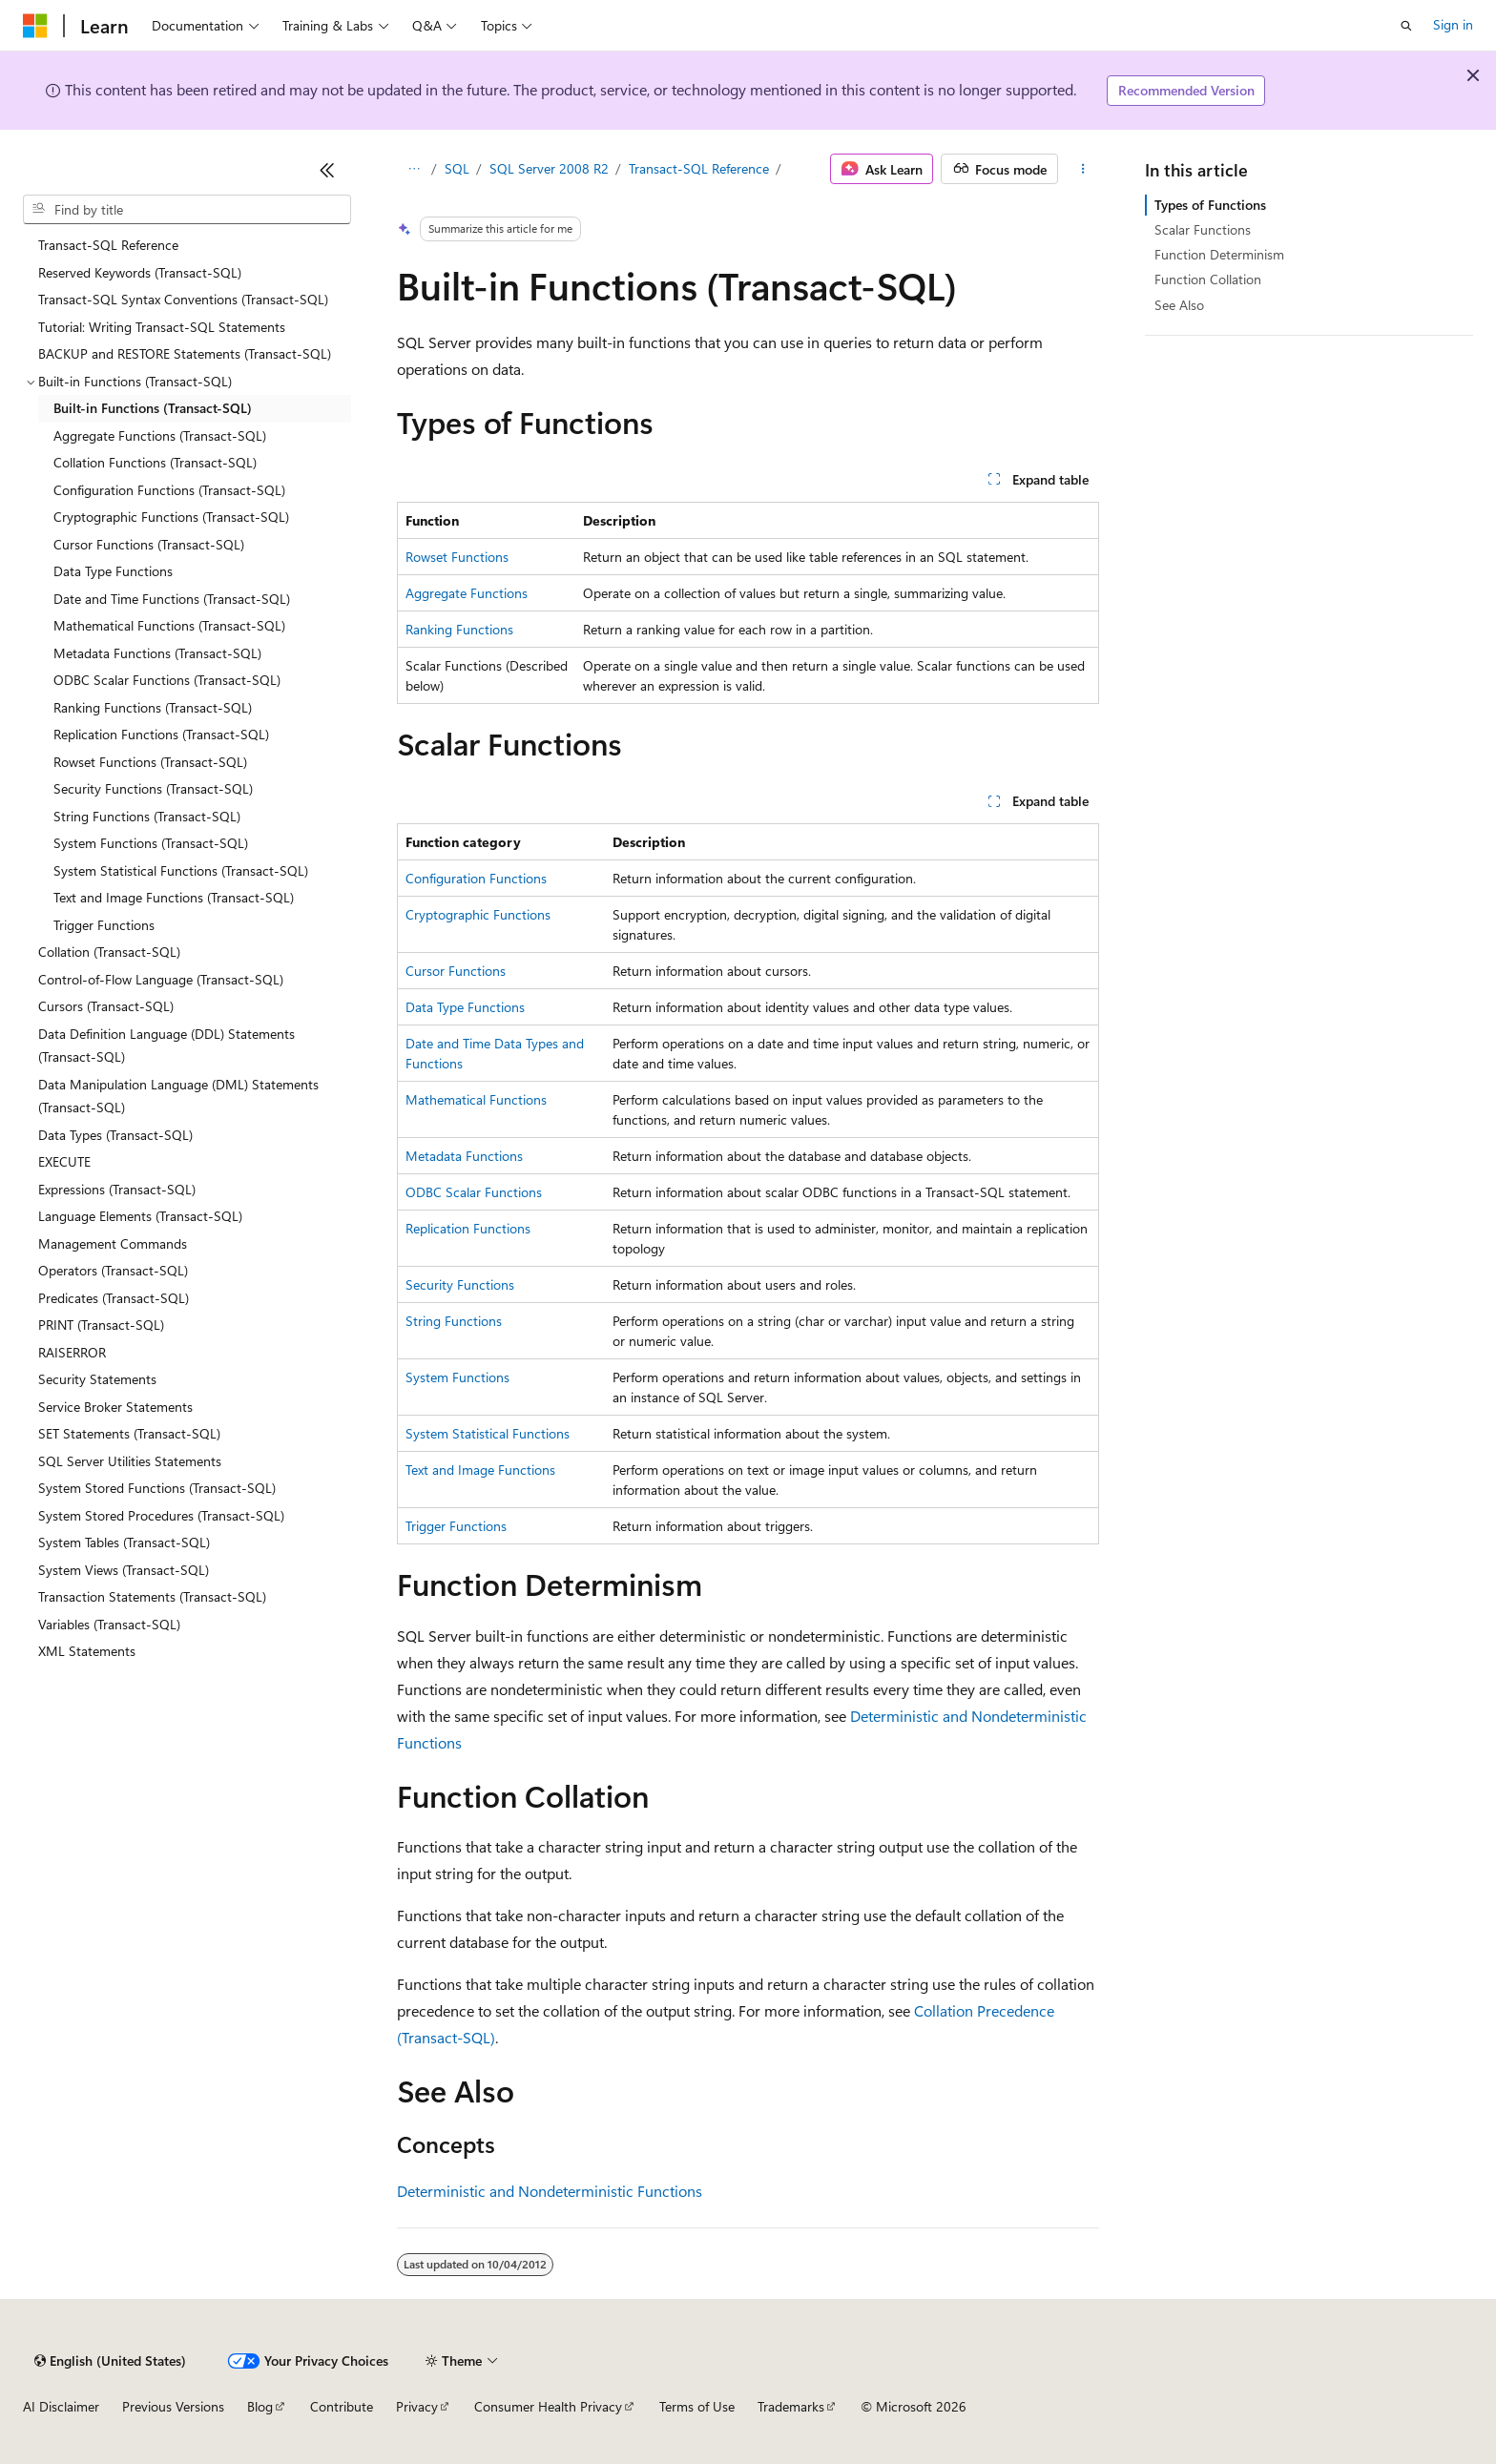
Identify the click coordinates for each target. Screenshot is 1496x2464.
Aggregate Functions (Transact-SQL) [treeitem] (159, 435)
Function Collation (1207, 279)
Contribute (341, 2406)
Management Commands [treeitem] (112, 1243)
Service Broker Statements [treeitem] (115, 1407)
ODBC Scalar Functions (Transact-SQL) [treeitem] (166, 680)
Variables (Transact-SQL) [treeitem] (109, 1624)
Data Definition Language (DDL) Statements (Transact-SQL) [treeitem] (166, 1045)
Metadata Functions (464, 1156)
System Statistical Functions (487, 1433)
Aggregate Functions (466, 593)
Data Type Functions (465, 1007)
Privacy (417, 2406)
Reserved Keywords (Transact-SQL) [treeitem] (139, 272)
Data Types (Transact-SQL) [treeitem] (115, 1135)
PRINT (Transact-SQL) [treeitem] (101, 1324)
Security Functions (459, 1284)
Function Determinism (1219, 254)
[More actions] (1082, 169)
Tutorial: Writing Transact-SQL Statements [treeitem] (161, 327)
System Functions (457, 1377)
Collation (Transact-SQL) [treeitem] (109, 951)
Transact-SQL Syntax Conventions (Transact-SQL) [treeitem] (183, 299)
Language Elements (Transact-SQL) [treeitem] (140, 1216)
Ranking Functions (459, 629)
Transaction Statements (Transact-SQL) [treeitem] (152, 1596)
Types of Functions (1210, 205)
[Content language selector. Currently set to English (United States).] (110, 2361)
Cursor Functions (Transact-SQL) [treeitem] (148, 544)
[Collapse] (327, 170)
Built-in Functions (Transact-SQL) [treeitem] (152, 408)
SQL (457, 168)
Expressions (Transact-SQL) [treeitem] (117, 1189)
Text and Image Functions (480, 1469)
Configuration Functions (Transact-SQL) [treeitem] (169, 490)
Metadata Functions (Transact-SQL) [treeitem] (157, 653)
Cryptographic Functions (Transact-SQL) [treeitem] (171, 516)
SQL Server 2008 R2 (549, 168)
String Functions (453, 1321)
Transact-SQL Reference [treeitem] (108, 245)
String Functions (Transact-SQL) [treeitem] (146, 816)
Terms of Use (697, 2406)
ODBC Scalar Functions (473, 1192)
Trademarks (791, 2406)
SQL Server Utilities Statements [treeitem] (129, 1461)
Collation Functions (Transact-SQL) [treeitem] (155, 462)
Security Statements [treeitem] (97, 1379)
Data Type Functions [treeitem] (113, 571)
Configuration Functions (476, 878)
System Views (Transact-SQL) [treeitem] (123, 1570)
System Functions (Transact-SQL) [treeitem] (150, 843)
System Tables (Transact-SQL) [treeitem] (124, 1542)
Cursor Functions (455, 971)
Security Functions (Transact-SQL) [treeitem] (153, 788)
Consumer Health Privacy (548, 2406)
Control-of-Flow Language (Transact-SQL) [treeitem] (160, 979)
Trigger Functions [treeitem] (104, 925)
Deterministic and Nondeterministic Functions (549, 2191)
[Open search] (1406, 26)
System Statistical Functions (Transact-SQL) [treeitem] (180, 870)
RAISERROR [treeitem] (72, 1352)
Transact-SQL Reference (699, 168)
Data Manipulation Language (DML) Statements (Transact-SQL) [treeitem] (178, 1096)
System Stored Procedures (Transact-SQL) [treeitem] (161, 1515)
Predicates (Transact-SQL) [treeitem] (113, 1298)
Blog (260, 2406)
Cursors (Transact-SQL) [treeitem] (106, 1006)
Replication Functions (467, 1228)
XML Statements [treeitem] (86, 1651)
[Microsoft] (35, 25)
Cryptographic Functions (478, 914)
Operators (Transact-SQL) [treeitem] (113, 1270)
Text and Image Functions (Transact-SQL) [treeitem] (173, 897)
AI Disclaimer (61, 2406)
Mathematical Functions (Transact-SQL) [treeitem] (169, 625)
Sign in (1453, 24)
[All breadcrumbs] (413, 169)
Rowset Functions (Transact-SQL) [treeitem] (150, 762)
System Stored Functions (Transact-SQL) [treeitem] (157, 1488)
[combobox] (187, 210)
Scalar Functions (1202, 229)
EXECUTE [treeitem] (64, 1161)
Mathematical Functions (476, 1099)
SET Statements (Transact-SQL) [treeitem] (129, 1433)
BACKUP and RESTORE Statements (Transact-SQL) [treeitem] (184, 353)
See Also (1179, 305)
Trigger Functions (456, 1526)
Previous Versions (173, 2406)
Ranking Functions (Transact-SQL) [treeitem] (152, 707)
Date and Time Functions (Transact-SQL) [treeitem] (171, 599)
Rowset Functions (457, 557)
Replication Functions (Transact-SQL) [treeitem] (161, 734)
